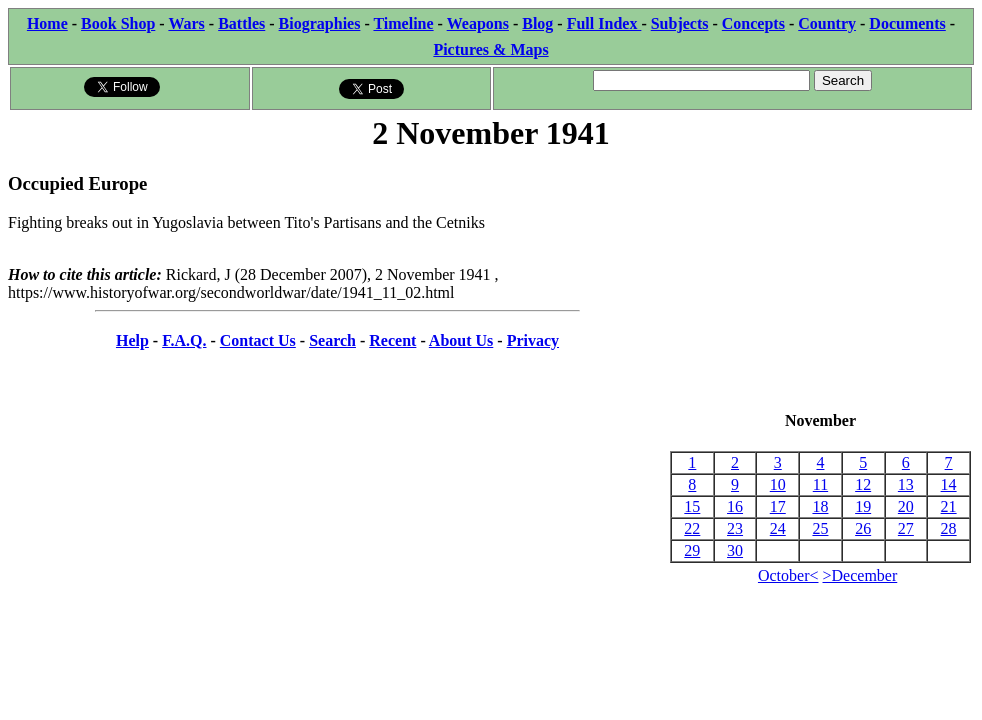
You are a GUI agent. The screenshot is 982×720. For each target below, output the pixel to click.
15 (692, 506)
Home (47, 23)
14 (949, 484)
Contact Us (258, 340)
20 (906, 506)
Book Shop (118, 23)
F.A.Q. (184, 340)
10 (778, 484)
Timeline (403, 23)
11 (820, 484)
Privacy (533, 340)
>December (860, 575)
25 (820, 528)
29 (692, 550)
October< (788, 575)
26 (863, 528)
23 (735, 528)
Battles (241, 23)
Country (827, 23)
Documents (907, 23)
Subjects (680, 23)
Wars (186, 23)
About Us (461, 340)
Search (332, 340)
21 (949, 506)
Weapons (478, 23)
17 (778, 506)
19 (863, 506)
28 (949, 528)
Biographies (320, 23)
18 (820, 506)
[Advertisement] (820, 283)
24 (778, 528)
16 (735, 506)
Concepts (753, 23)
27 (906, 528)
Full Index (604, 23)
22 (692, 528)
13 (906, 484)
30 (735, 550)
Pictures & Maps (490, 49)
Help (132, 340)
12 (863, 484)
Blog (537, 23)
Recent (392, 340)
